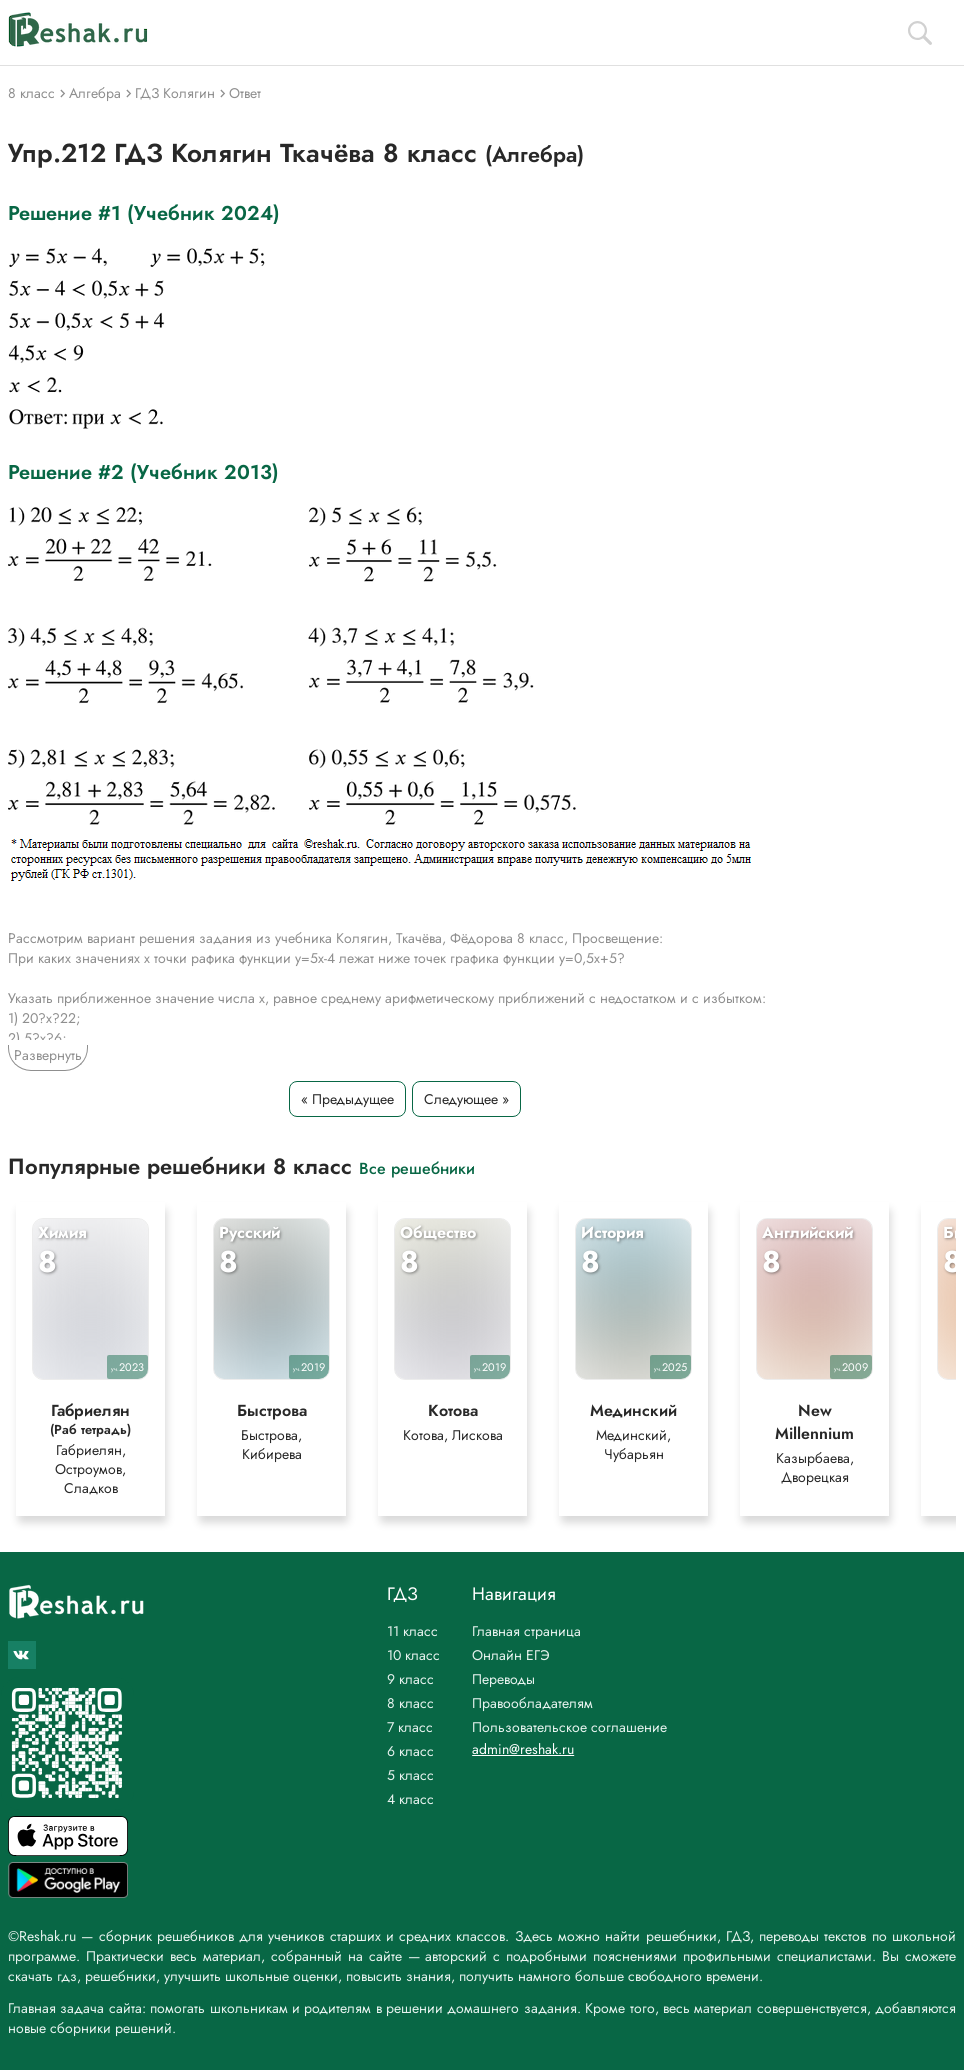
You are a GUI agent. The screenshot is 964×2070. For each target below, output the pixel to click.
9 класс (410, 1679)
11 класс (412, 1631)
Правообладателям (532, 1703)
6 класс (410, 1751)
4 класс (410, 1799)
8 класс (410, 1703)
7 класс (410, 1727)
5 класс (410, 1775)
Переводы (503, 1679)
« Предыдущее (347, 1099)
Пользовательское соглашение (569, 1727)
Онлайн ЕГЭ (511, 1655)
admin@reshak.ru (523, 1749)
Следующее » (466, 1099)
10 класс (413, 1655)
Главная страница (526, 1631)
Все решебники (417, 1167)
